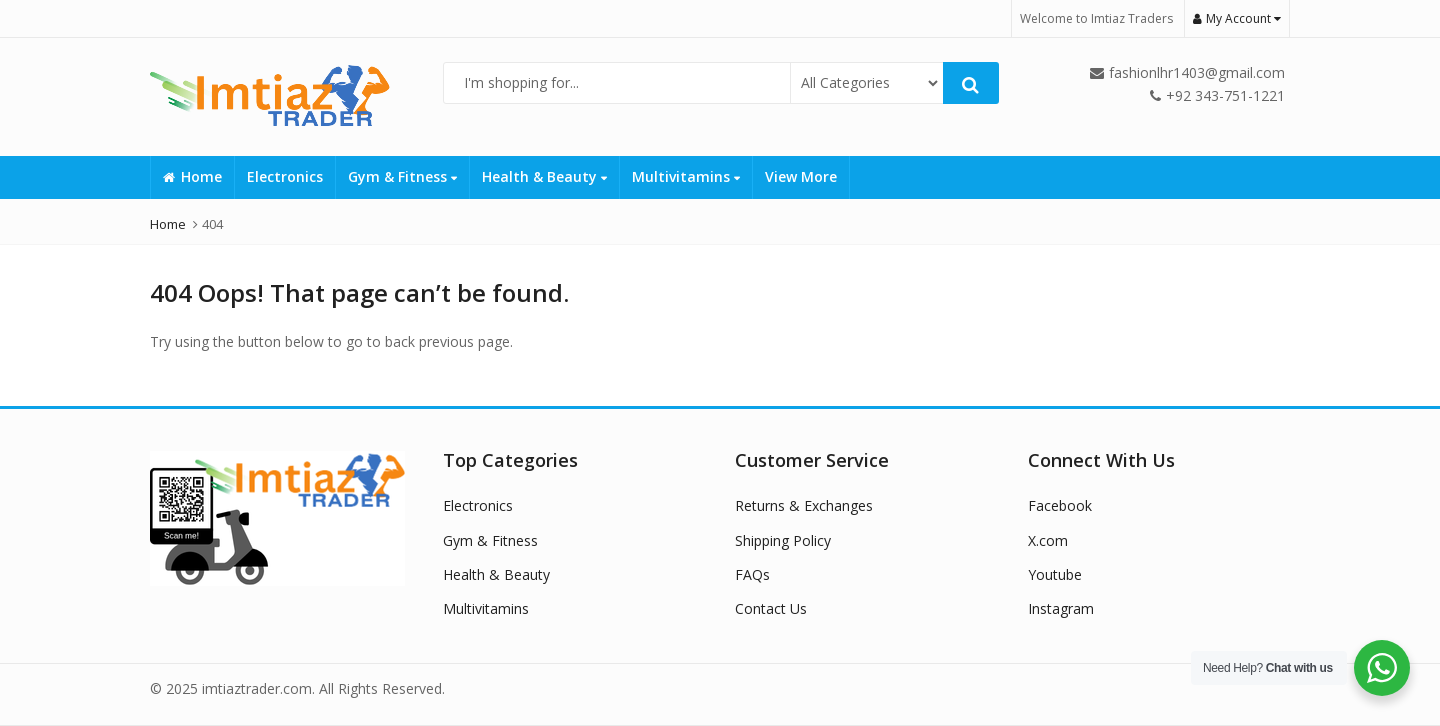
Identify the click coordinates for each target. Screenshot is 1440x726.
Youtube (1055, 574)
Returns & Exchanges (804, 505)
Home (192, 176)
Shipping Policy (783, 540)
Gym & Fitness (402, 176)
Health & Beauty (544, 176)
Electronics (285, 176)
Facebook (1060, 505)
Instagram (1061, 608)
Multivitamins (686, 176)
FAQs (752, 574)
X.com (1048, 540)
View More (801, 176)
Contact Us (771, 608)
